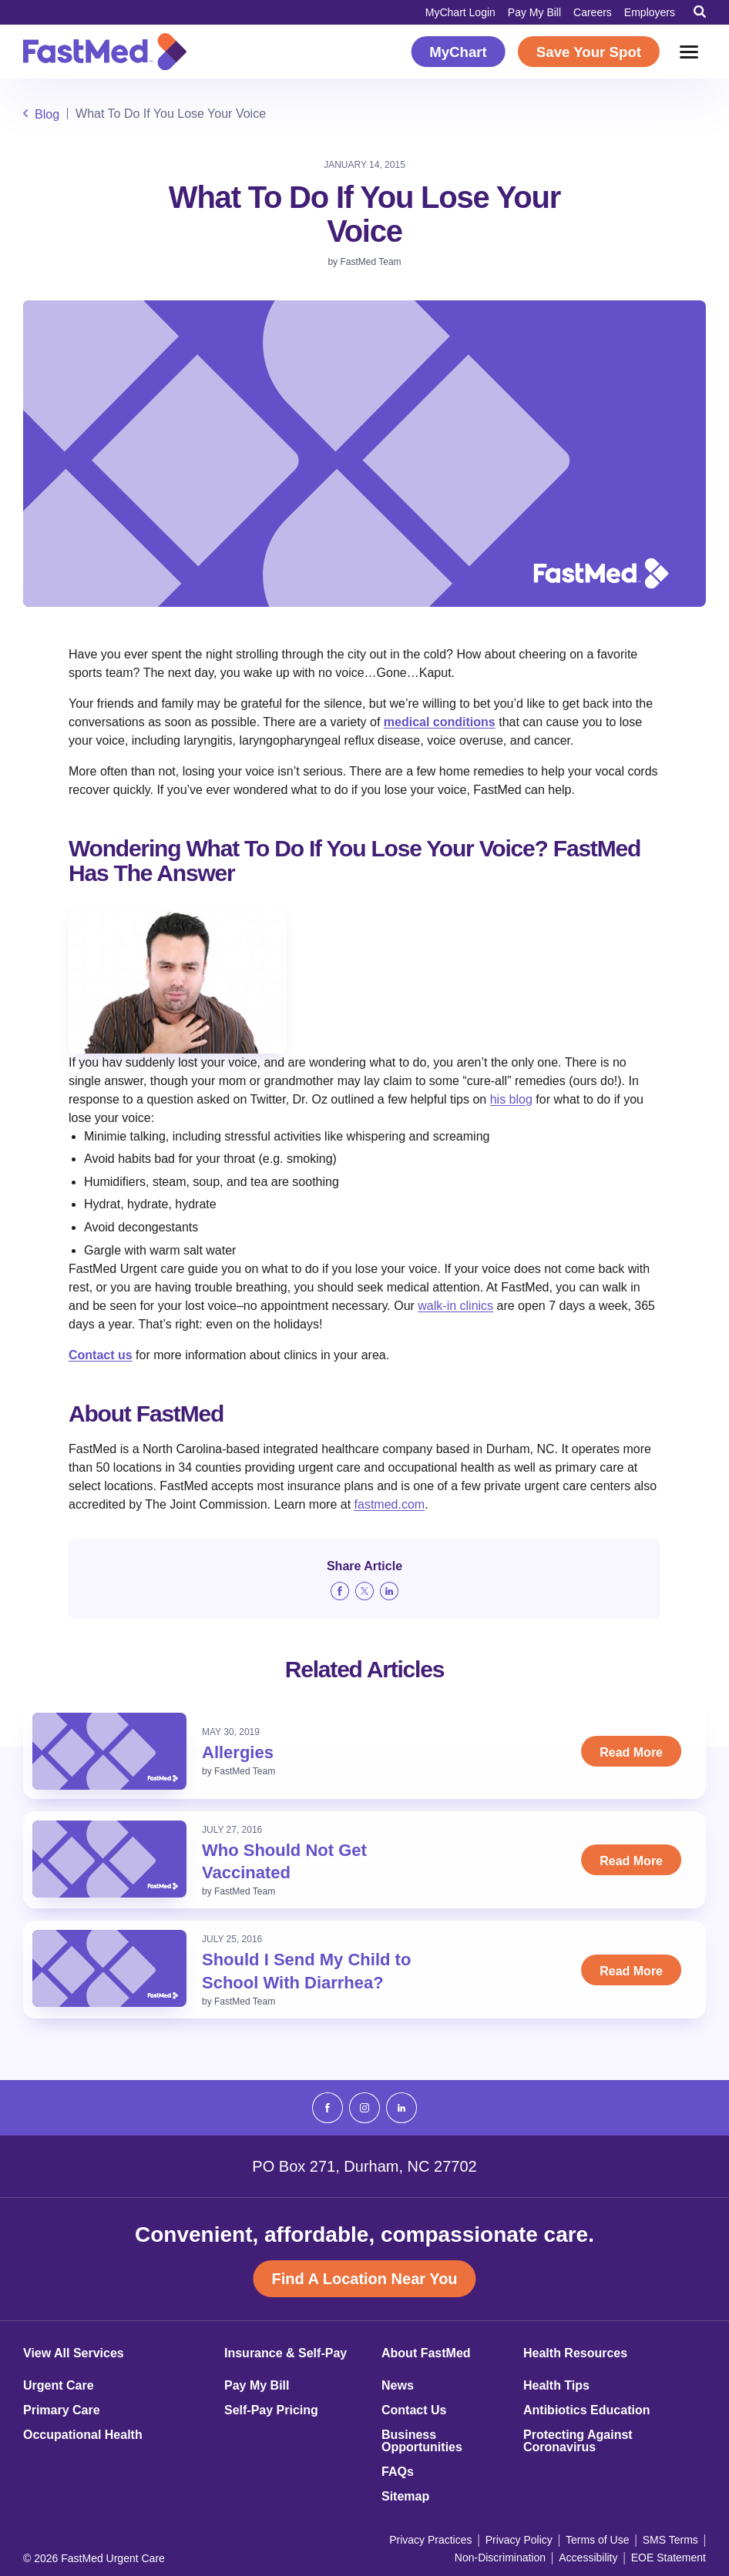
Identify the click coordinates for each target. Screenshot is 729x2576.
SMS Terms (670, 2539)
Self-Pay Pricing (271, 2410)
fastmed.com (389, 1504)
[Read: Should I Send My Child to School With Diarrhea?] (109, 1968)
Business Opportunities (421, 2441)
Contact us (101, 1355)
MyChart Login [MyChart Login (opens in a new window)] (460, 12)
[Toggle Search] (700, 11)
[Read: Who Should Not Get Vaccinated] (109, 1859)
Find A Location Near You (364, 2278)
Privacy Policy (519, 2539)
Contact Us (413, 2410)
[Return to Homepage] (104, 51)
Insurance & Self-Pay (285, 2353)
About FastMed (426, 2353)
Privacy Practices (430, 2539)
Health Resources (575, 2353)
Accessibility (588, 2557)
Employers (649, 12)
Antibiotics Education (586, 2410)
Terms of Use (597, 2539)
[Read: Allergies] (109, 1751)
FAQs (397, 2472)
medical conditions (440, 722)
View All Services (73, 2353)
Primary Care (61, 2410)
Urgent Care (58, 2386)
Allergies (238, 1752)
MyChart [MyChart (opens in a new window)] (458, 52)
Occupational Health (83, 2435)
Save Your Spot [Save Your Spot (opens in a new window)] (588, 52)
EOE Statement (668, 2557)
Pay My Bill (534, 12)
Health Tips (556, 2386)
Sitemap (405, 2497)
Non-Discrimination (500, 2557)
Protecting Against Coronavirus (578, 2441)
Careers (592, 12)
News (397, 2386)
